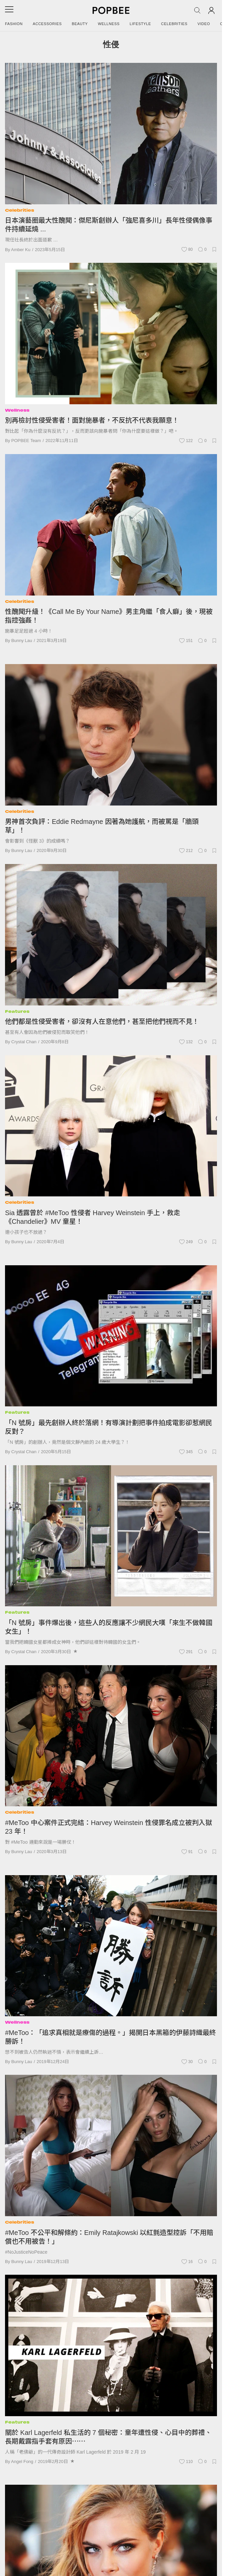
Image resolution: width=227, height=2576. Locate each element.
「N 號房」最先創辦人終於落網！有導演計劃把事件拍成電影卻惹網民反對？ (108, 1427)
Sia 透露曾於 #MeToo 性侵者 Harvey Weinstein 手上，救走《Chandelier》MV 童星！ (92, 1217)
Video (204, 24)
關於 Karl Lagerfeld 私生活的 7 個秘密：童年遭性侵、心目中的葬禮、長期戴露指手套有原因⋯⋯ (108, 2437)
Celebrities (174, 24)
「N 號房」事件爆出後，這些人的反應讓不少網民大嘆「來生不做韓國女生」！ (108, 1627)
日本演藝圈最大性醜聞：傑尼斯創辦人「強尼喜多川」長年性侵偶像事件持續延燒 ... (108, 225)
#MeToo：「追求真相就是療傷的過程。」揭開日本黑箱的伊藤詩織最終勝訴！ (110, 2037)
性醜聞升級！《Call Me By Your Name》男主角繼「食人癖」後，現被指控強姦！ (109, 616)
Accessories (47, 24)
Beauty (80, 24)
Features (17, 1011)
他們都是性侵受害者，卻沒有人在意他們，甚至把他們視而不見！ (102, 1021)
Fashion (14, 24)
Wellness (109, 24)
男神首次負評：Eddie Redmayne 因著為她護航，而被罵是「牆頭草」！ (102, 826)
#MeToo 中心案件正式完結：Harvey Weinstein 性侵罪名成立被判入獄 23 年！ (108, 1827)
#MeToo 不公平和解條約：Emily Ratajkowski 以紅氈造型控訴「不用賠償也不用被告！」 (109, 2237)
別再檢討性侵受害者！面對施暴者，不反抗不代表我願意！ (92, 420)
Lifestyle (140, 24)
